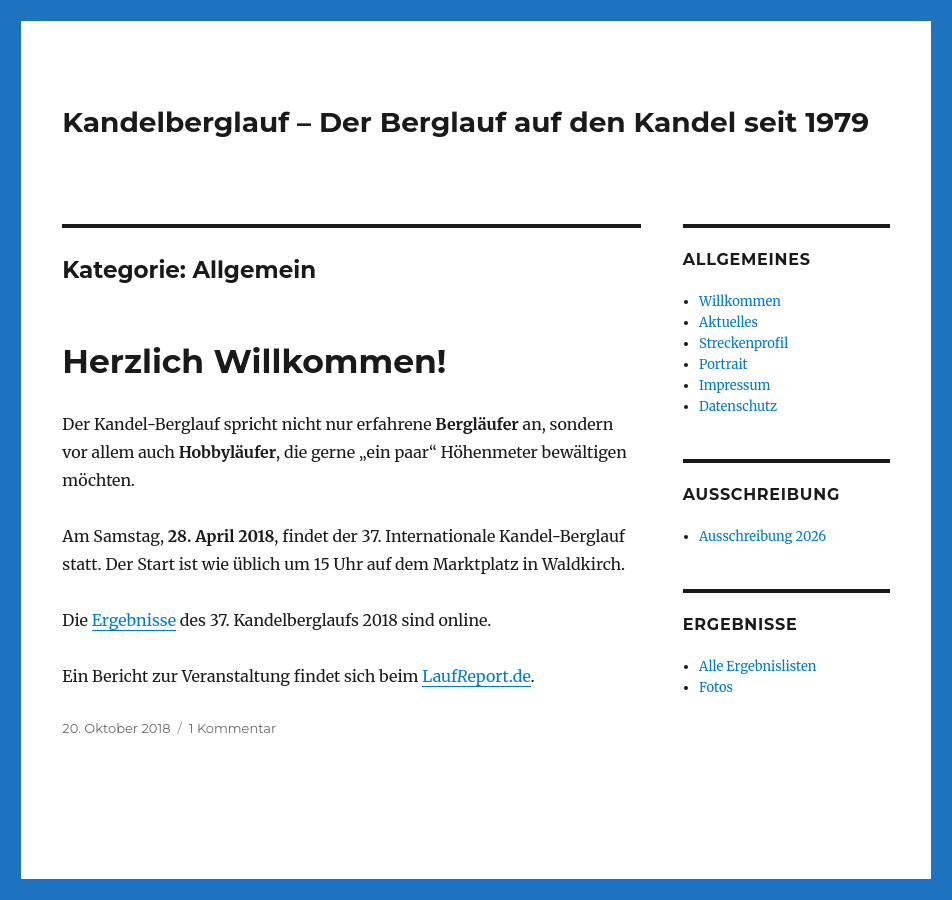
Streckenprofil (743, 343)
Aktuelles (728, 322)
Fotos (716, 687)
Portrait (723, 364)
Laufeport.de (476, 676)
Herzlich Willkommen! (254, 361)
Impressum (734, 385)
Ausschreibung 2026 (762, 536)
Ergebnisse (134, 620)
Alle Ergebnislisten (757, 666)
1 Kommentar (232, 728)
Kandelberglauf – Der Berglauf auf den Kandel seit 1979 (465, 122)
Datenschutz (738, 406)
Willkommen (740, 301)
